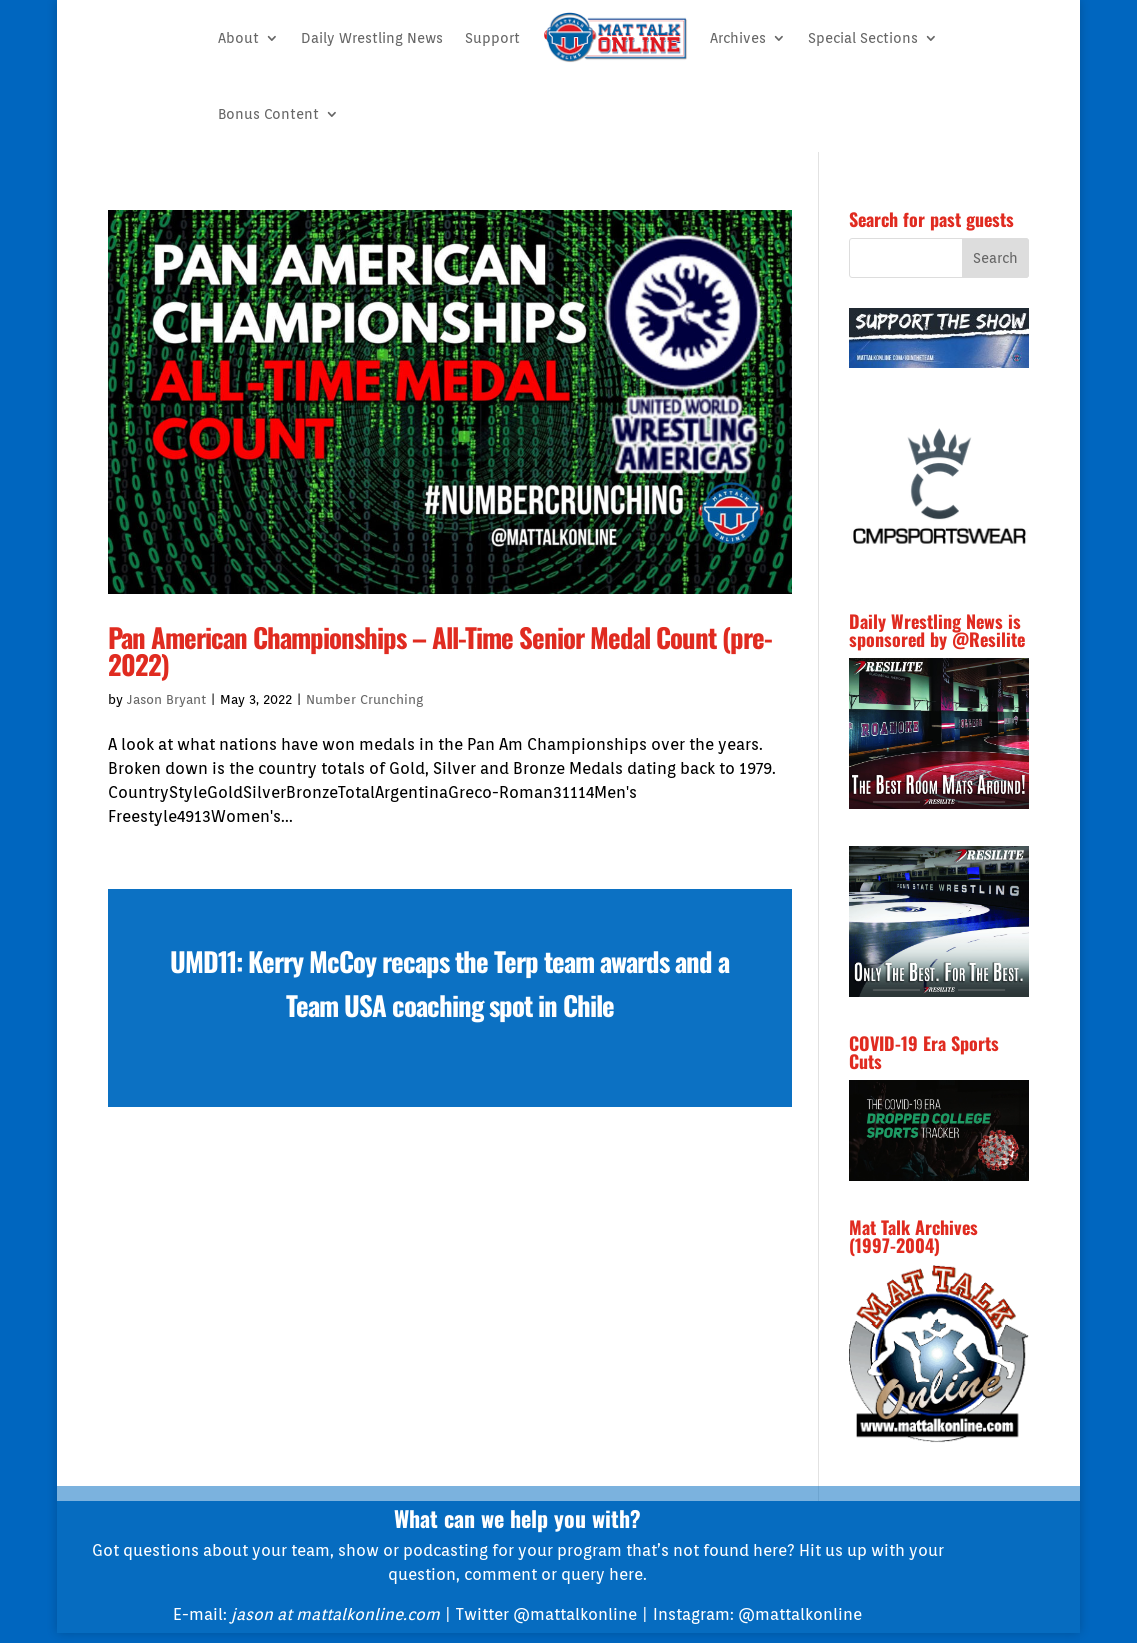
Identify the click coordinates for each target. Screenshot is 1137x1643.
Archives (738, 38)
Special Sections (863, 38)
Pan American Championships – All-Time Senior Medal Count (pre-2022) (440, 650)
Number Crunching (364, 699)
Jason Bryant (166, 699)
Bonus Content (268, 114)
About (238, 38)
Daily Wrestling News (372, 38)
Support (492, 38)
